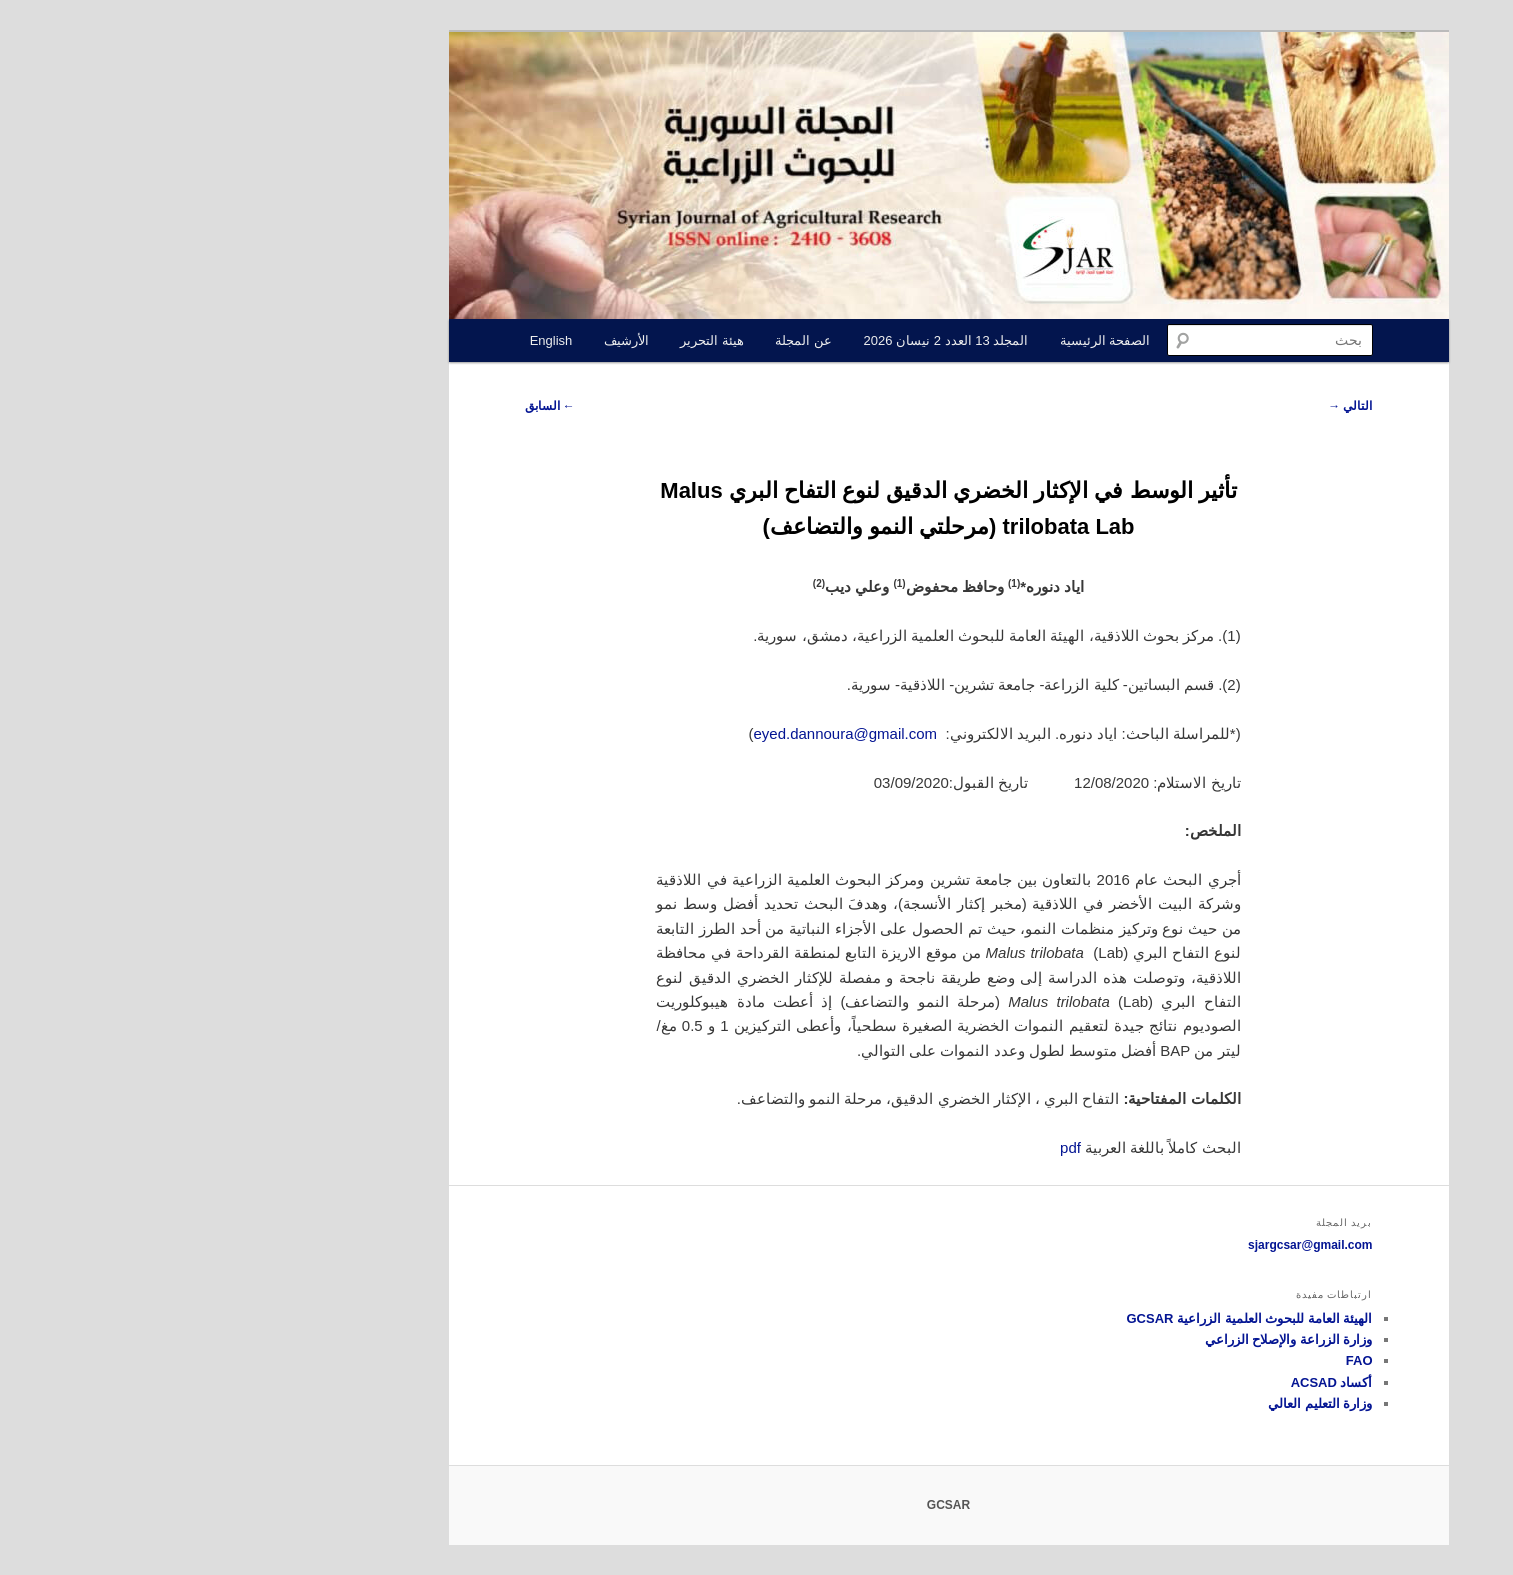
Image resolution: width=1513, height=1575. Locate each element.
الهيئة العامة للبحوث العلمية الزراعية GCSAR (1057, 1318)
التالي (1158, 406)
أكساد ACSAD (1140, 1382)
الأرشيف (434, 340)
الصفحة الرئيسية (913, 340)
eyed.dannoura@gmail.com (653, 733)
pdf (878, 1147)
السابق (358, 406)
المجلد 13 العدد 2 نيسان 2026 (754, 340)
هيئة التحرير (520, 340)
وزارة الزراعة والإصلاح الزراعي (1097, 1339)
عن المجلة (611, 340)
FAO (1167, 1360)
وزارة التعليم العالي (1128, 1403)
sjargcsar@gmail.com (1118, 1245)
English (359, 340)
